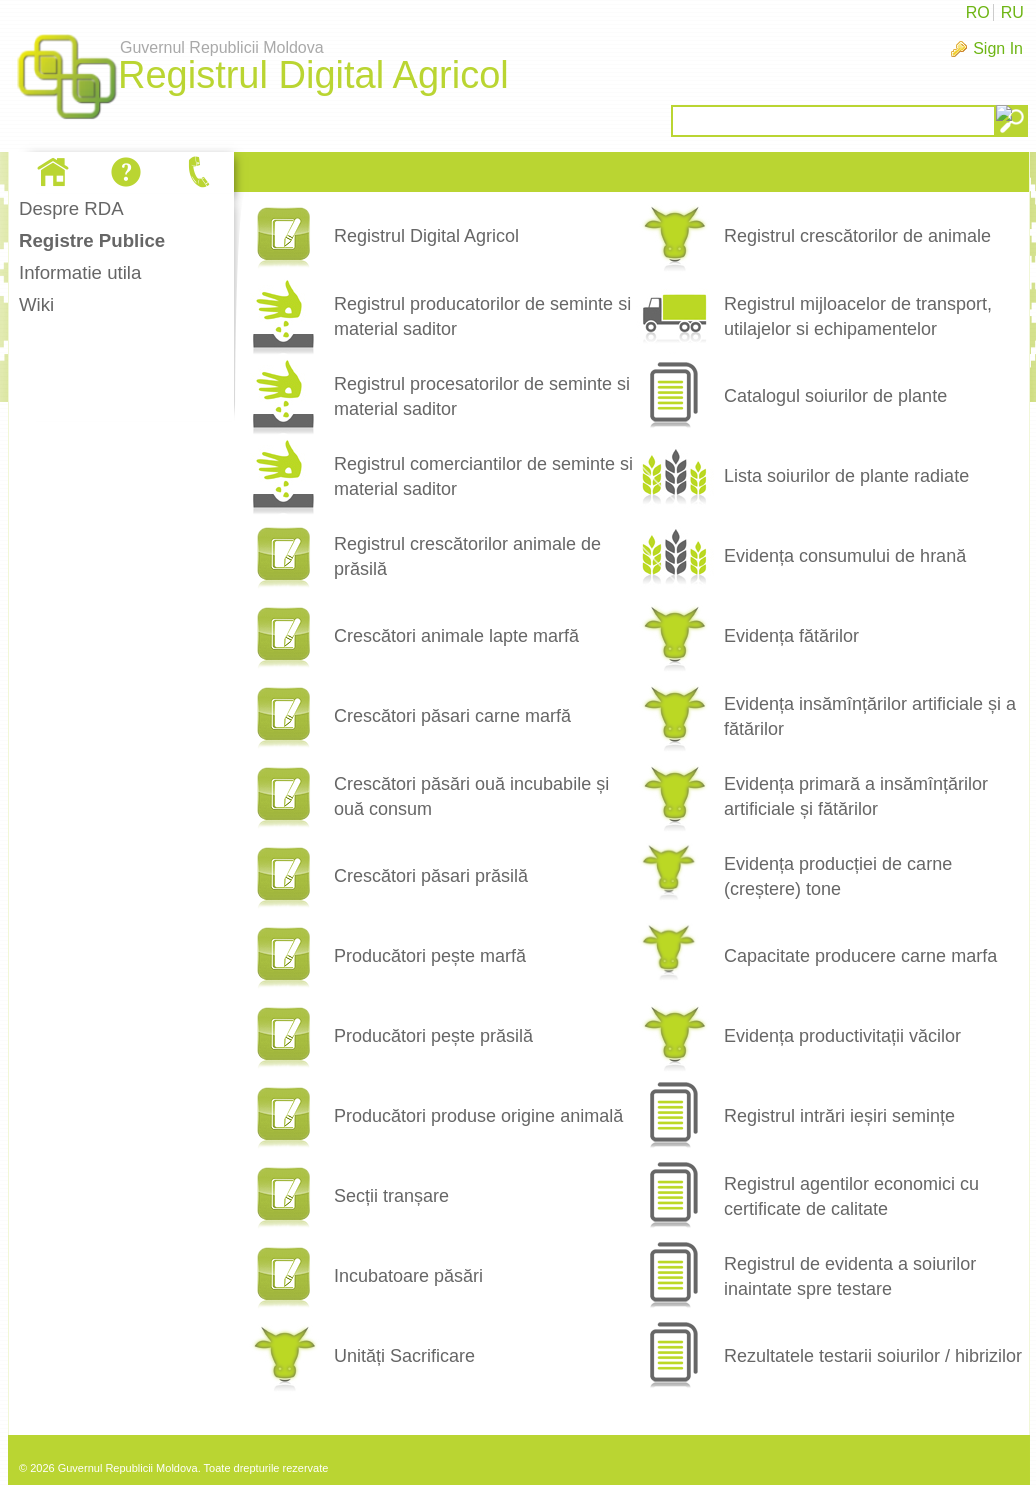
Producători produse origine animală (478, 1116)
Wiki (36, 304)
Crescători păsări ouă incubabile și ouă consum (471, 796)
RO (978, 12)
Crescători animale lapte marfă (456, 636)
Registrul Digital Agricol (426, 236)
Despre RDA (71, 208)
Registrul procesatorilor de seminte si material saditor (482, 396)
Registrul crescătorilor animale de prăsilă (467, 556)
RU (1012, 12)
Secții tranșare (391, 1196)
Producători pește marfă (430, 956)
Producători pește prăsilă (433, 1036)
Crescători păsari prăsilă (431, 876)
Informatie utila (80, 272)
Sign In (998, 48)
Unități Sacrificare (404, 1356)
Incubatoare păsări (408, 1276)
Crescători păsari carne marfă (452, 716)
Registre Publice (92, 240)
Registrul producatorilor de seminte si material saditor (482, 316)
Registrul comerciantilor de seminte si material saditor (483, 476)
